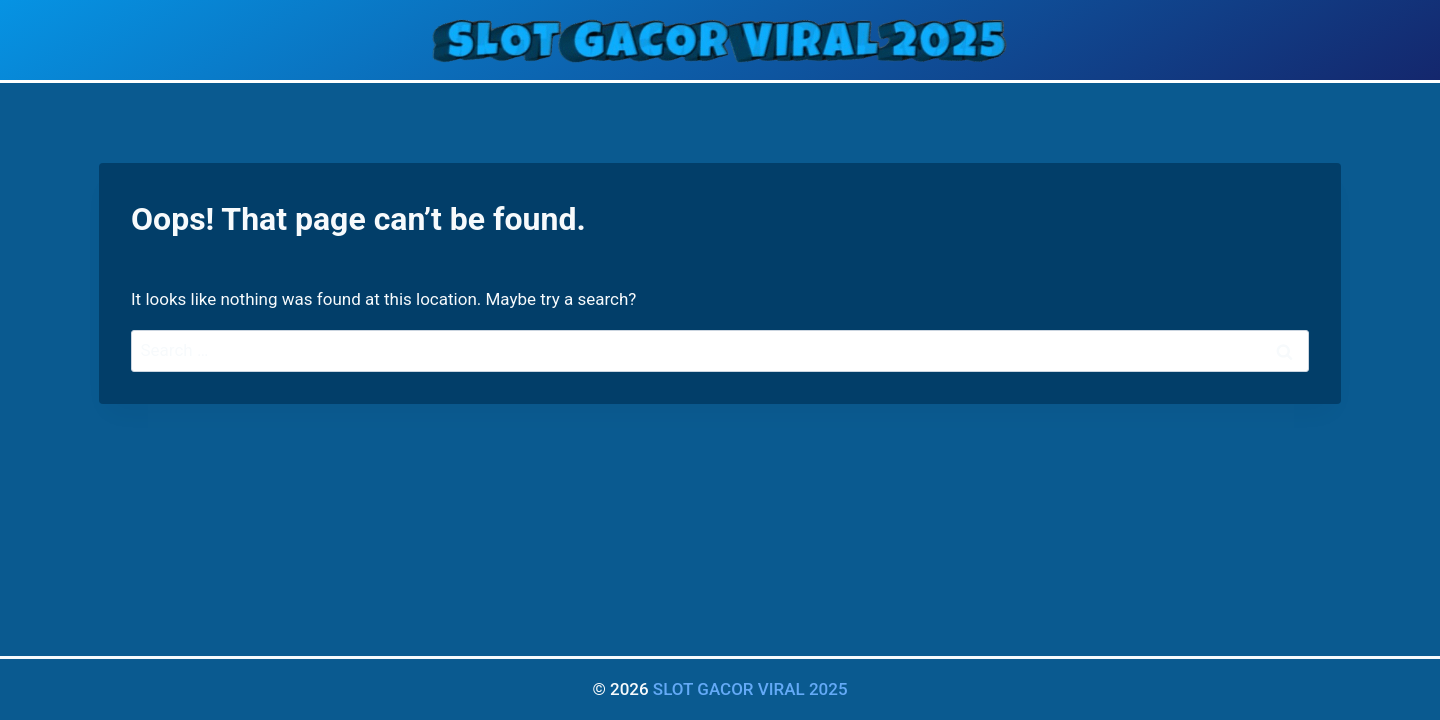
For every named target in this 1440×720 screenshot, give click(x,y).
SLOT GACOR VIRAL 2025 (750, 689)
